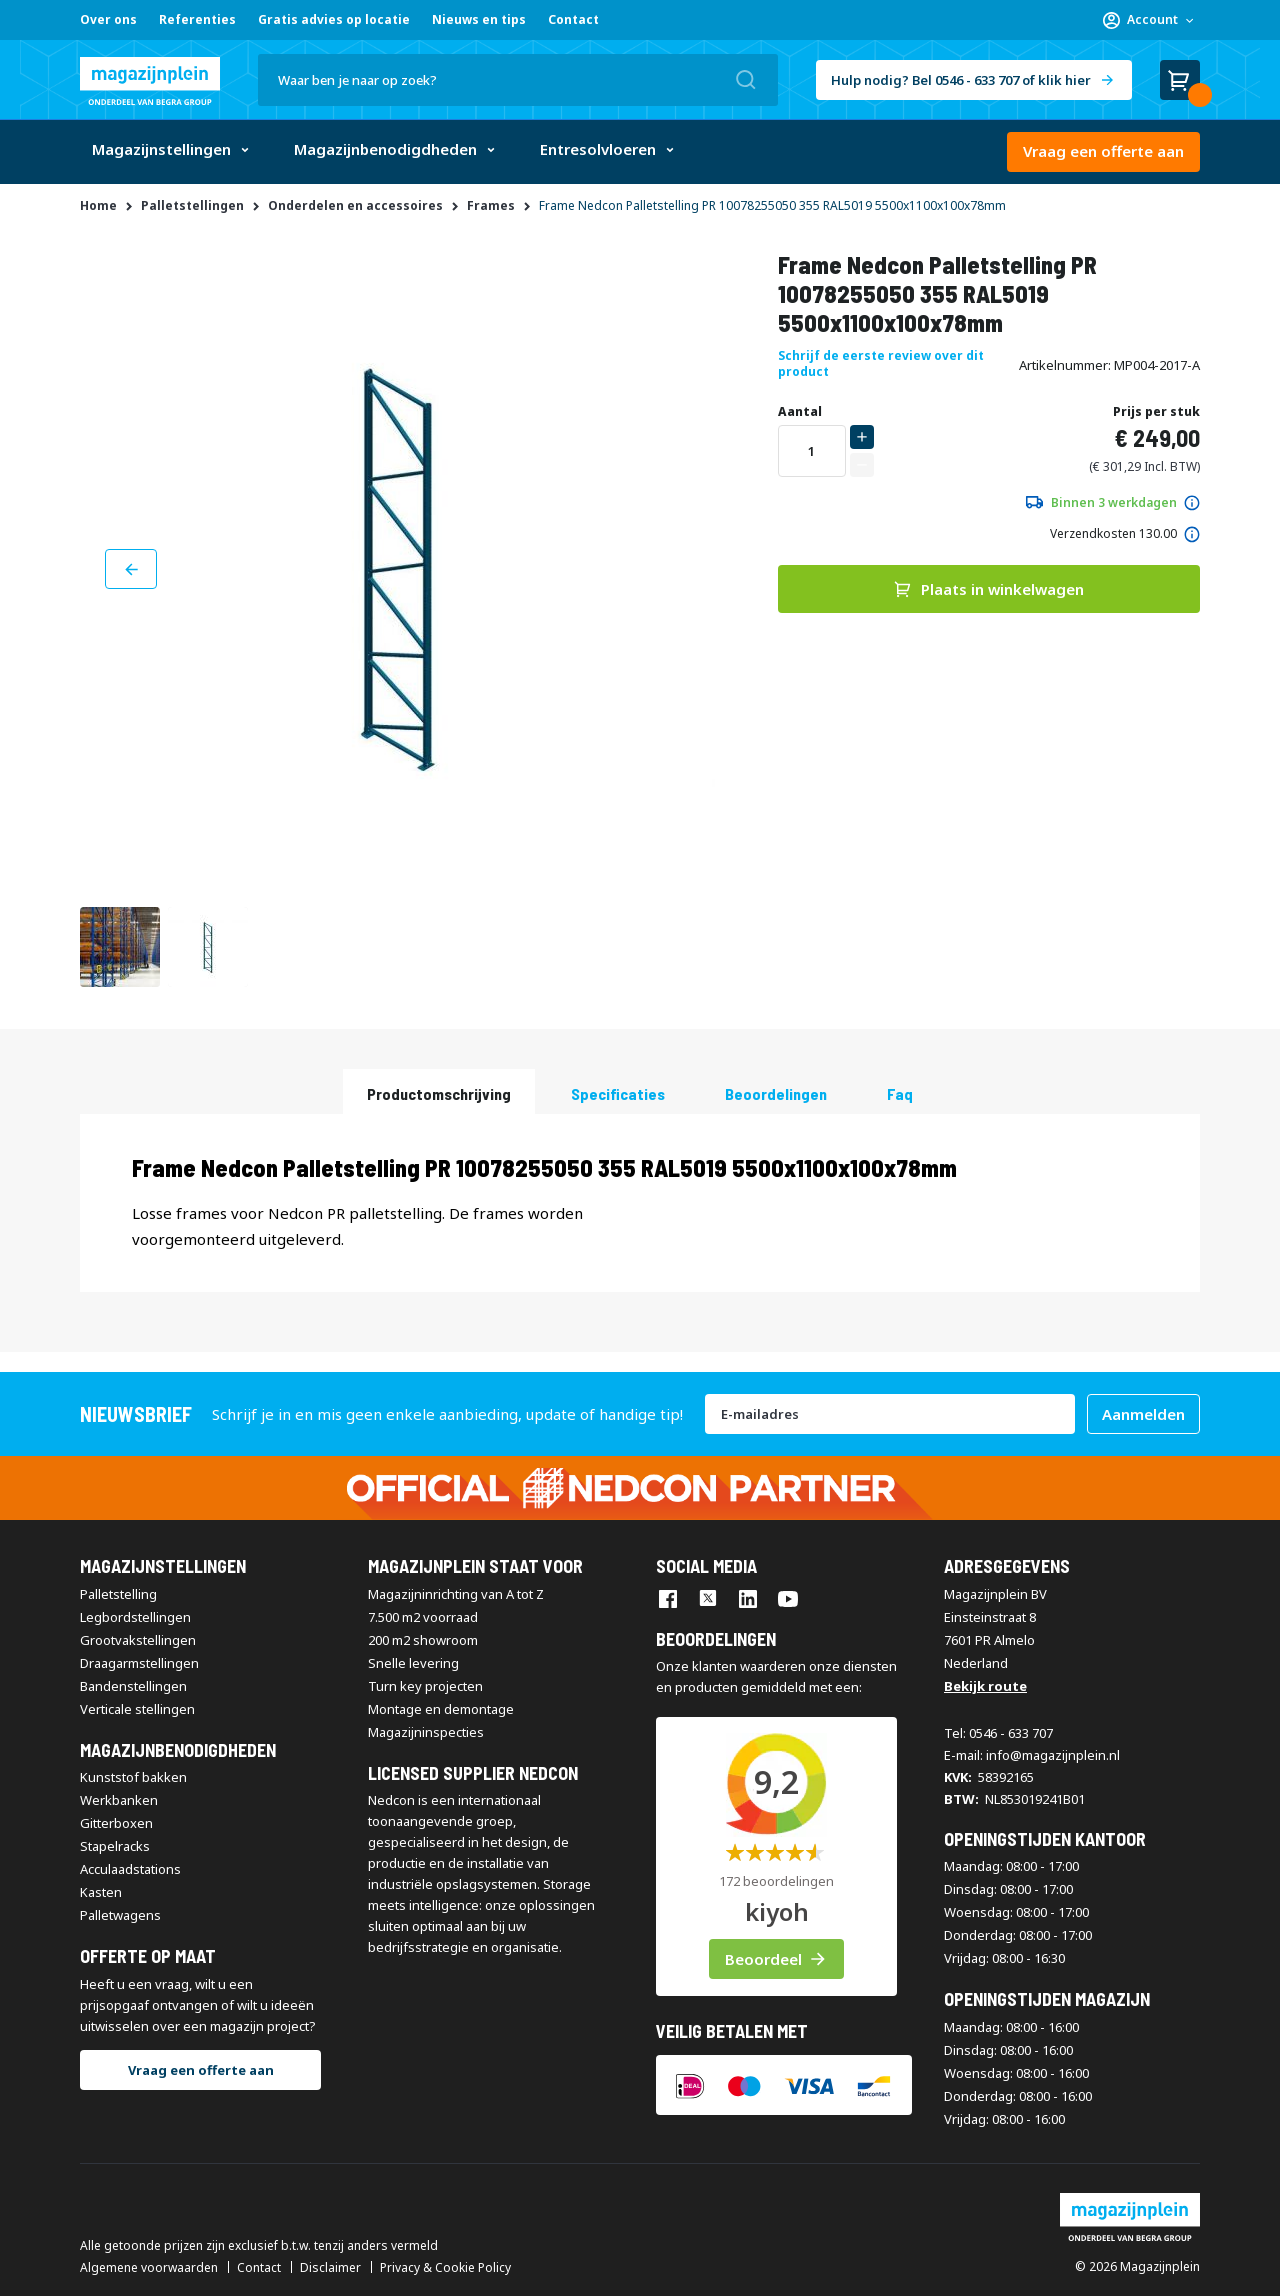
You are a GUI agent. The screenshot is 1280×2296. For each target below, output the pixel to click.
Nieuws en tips (479, 19)
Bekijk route (985, 1686)
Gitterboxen (116, 1823)
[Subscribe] (1143, 1414)
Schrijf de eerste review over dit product (881, 363)
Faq (900, 1093)
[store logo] (150, 81)
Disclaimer (330, 2268)
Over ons (108, 19)
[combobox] (518, 80)
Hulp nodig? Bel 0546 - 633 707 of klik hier (961, 80)
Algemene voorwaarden (149, 2268)
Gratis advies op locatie (334, 19)
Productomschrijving (439, 1093)
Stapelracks (115, 1846)
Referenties (197, 19)
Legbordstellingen (135, 1617)
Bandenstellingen (133, 1686)
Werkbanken (119, 1800)
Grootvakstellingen (138, 1640)
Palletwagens (120, 1915)
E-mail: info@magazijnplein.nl (1032, 1755)
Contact (573, 19)
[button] (1148, 20)
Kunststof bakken (133, 1777)
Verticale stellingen (137, 1709)
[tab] (439, 1091)
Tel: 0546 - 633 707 (998, 1733)
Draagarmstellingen (139, 1663)
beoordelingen (776, 1093)
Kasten (101, 1892)
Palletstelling (118, 1594)
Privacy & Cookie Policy (445, 2268)
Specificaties (618, 1093)
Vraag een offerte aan (1103, 151)
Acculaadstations (130, 1869)
